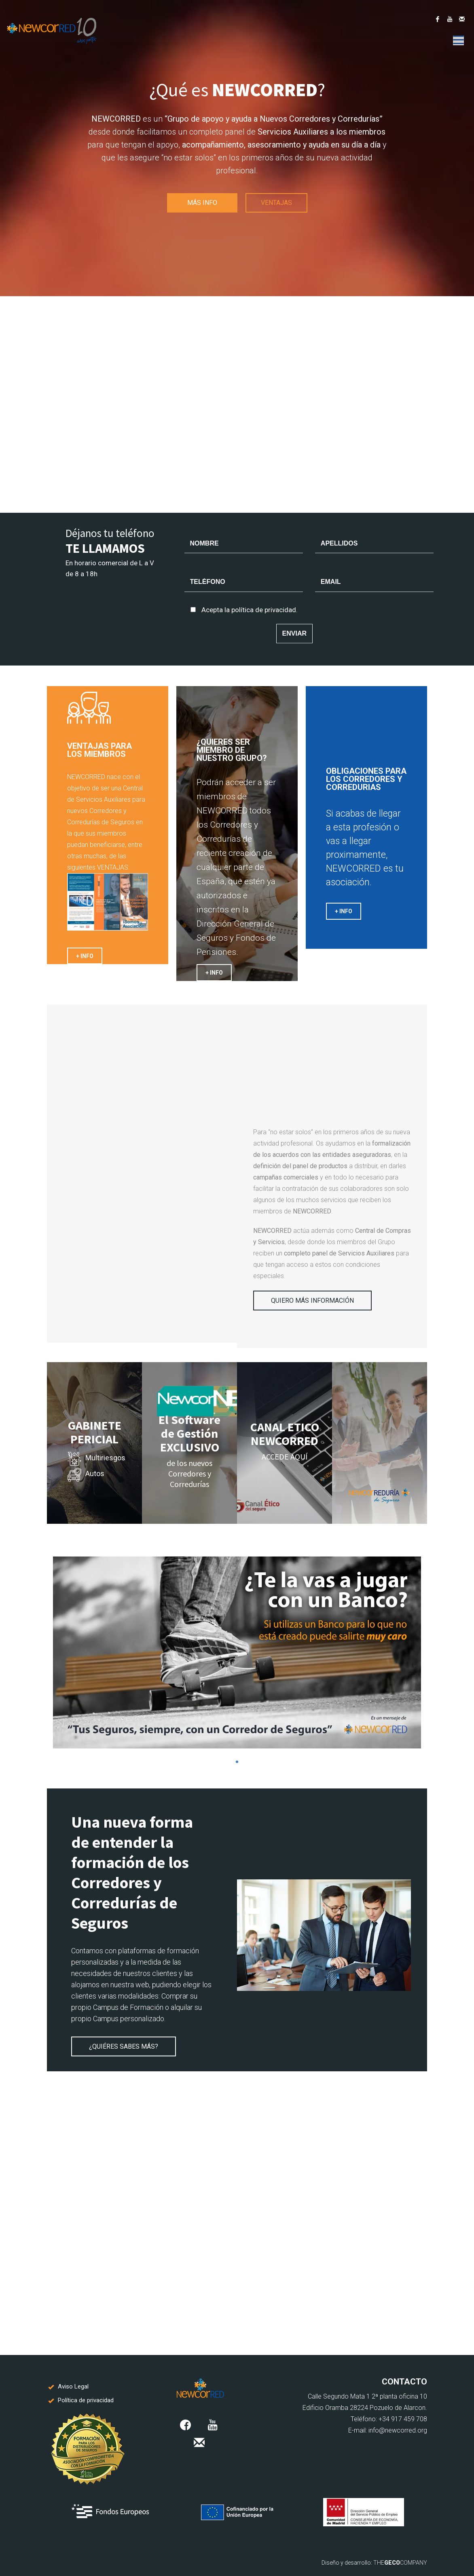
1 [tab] (237, 1762)
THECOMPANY (400, 2562)
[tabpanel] (237, 1652)
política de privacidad (263, 610)
